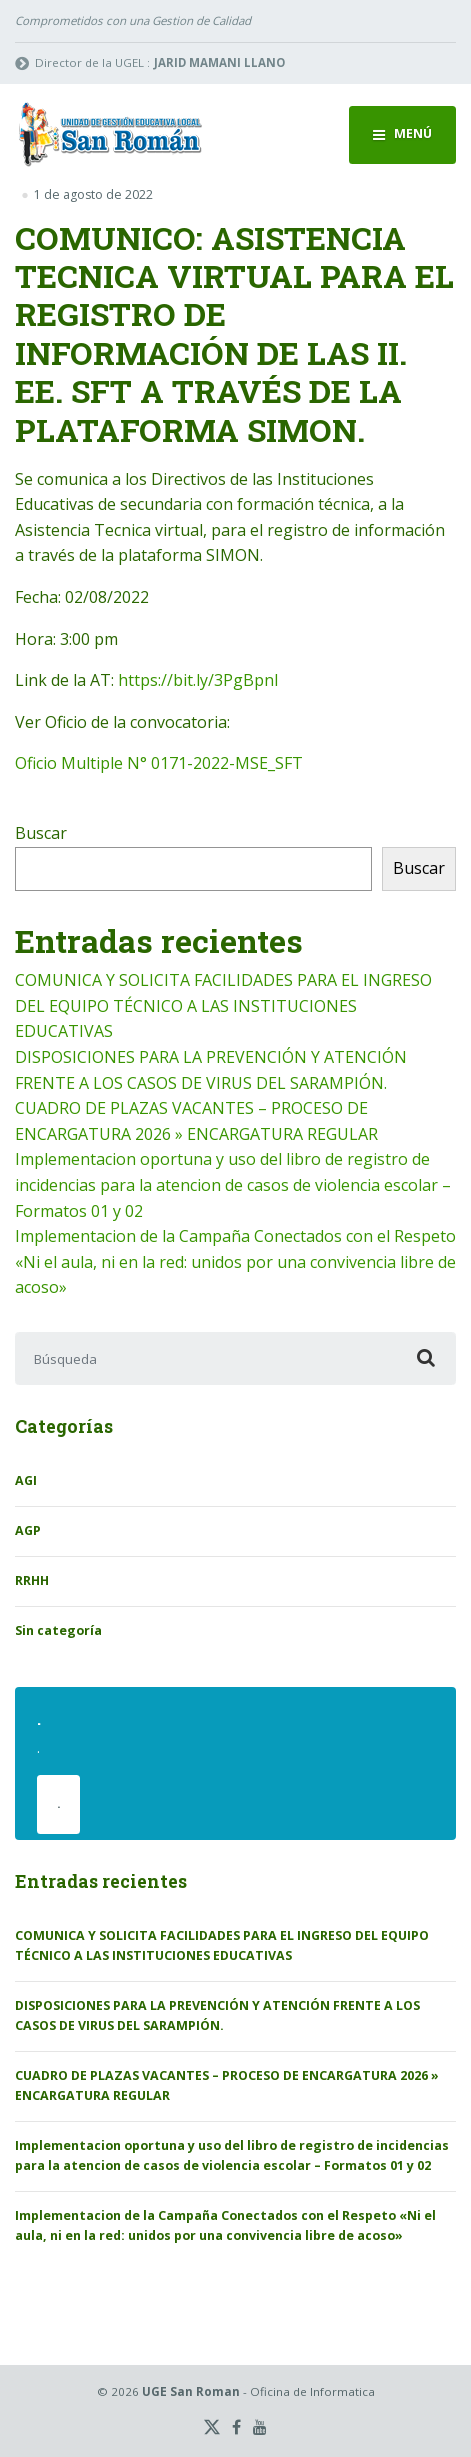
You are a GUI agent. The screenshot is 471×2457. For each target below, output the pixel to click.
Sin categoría (58, 1630)
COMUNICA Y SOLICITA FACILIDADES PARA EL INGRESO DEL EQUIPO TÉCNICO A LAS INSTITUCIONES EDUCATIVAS (223, 1005)
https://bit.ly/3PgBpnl (198, 680)
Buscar (41, 833)
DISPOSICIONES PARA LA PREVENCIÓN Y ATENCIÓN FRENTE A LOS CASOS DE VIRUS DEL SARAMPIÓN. (217, 2015)
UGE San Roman (191, 2391)
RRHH (32, 1580)
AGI (26, 1480)
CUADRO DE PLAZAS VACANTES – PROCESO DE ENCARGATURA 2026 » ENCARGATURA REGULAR (227, 2085)
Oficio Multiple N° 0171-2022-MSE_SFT (159, 763)
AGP (28, 1530)
